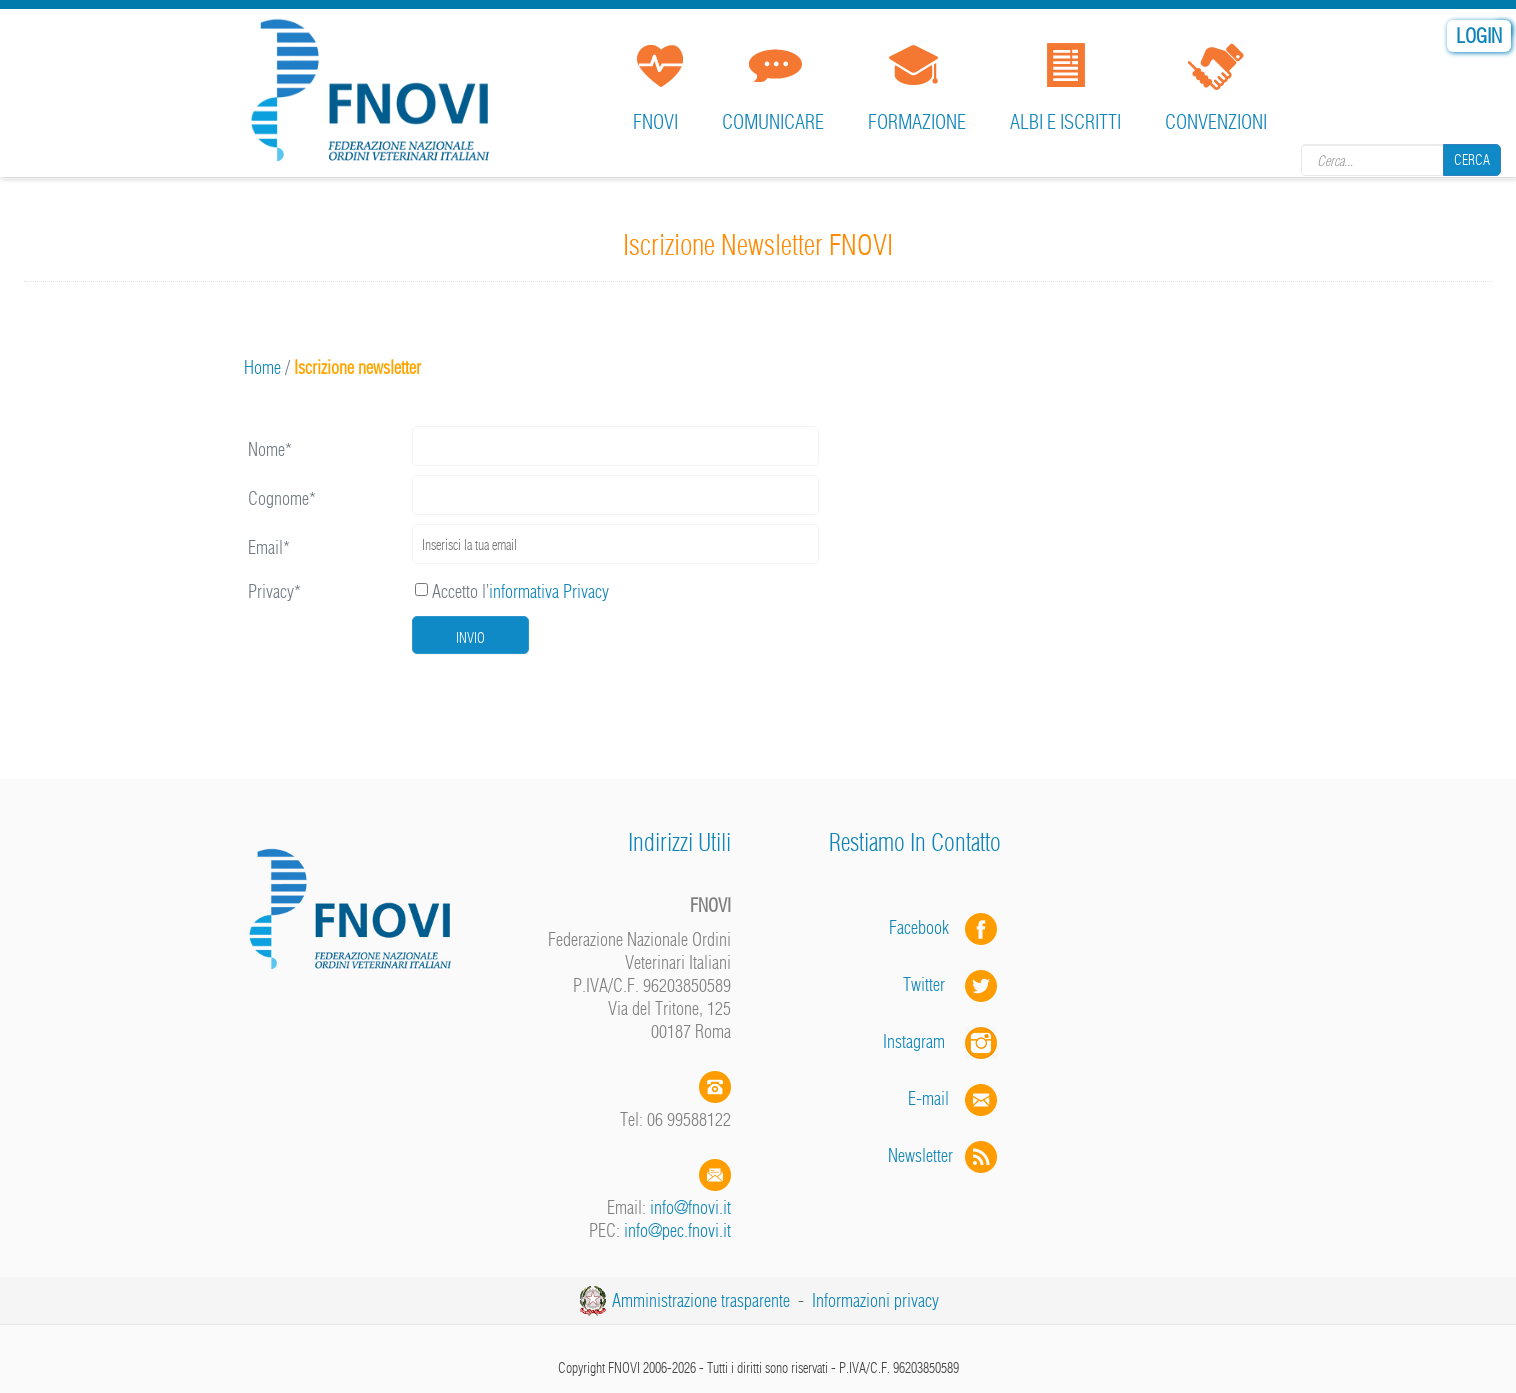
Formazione (917, 121)
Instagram (942, 1041)
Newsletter (944, 1155)
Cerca (1472, 160)
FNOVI (655, 121)
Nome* (270, 449)
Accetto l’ (512, 591)
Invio (470, 638)
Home (262, 367)
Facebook (925, 927)
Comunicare (773, 121)
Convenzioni (1216, 121)
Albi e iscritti (1065, 121)
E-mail (928, 1098)
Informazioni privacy (875, 1300)
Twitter (952, 984)
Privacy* (274, 591)
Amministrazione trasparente (701, 1300)
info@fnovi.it (690, 1207)
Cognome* (282, 498)
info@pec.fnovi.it (677, 1230)
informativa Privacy (549, 591)
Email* (269, 547)
